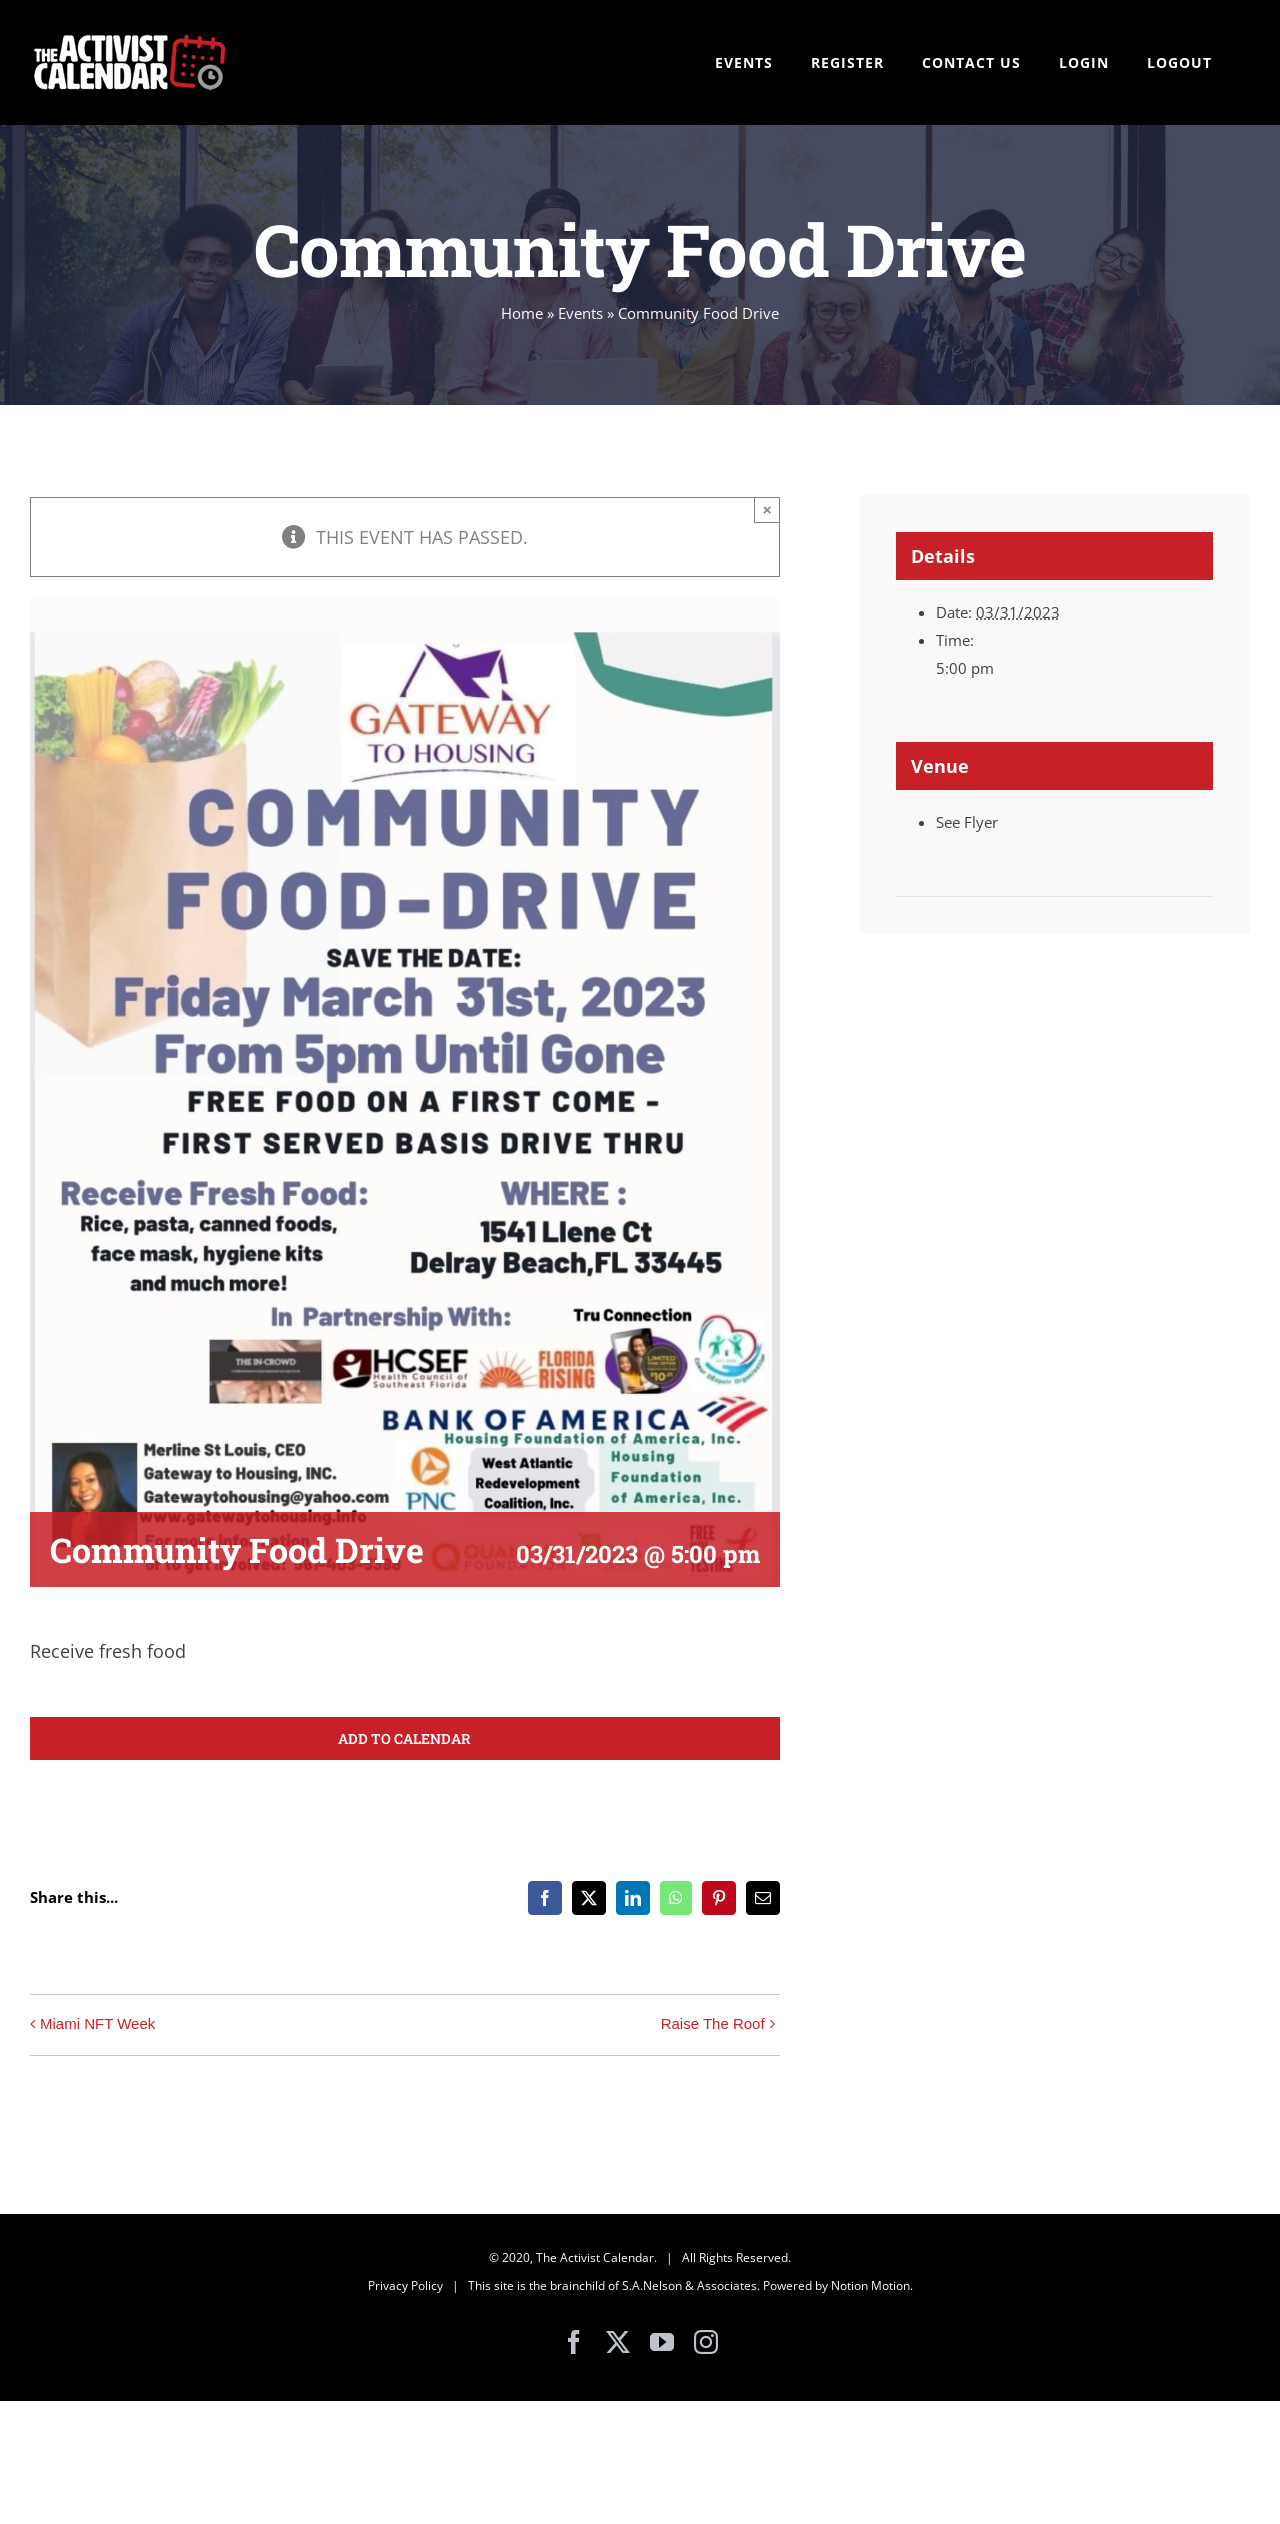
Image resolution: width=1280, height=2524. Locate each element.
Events (580, 313)
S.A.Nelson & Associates (689, 2285)
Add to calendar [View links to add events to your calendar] (404, 1738)
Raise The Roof (713, 2023)
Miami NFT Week (97, 2023)
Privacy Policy (405, 2285)
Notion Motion (870, 2285)
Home (522, 313)
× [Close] (767, 509)
